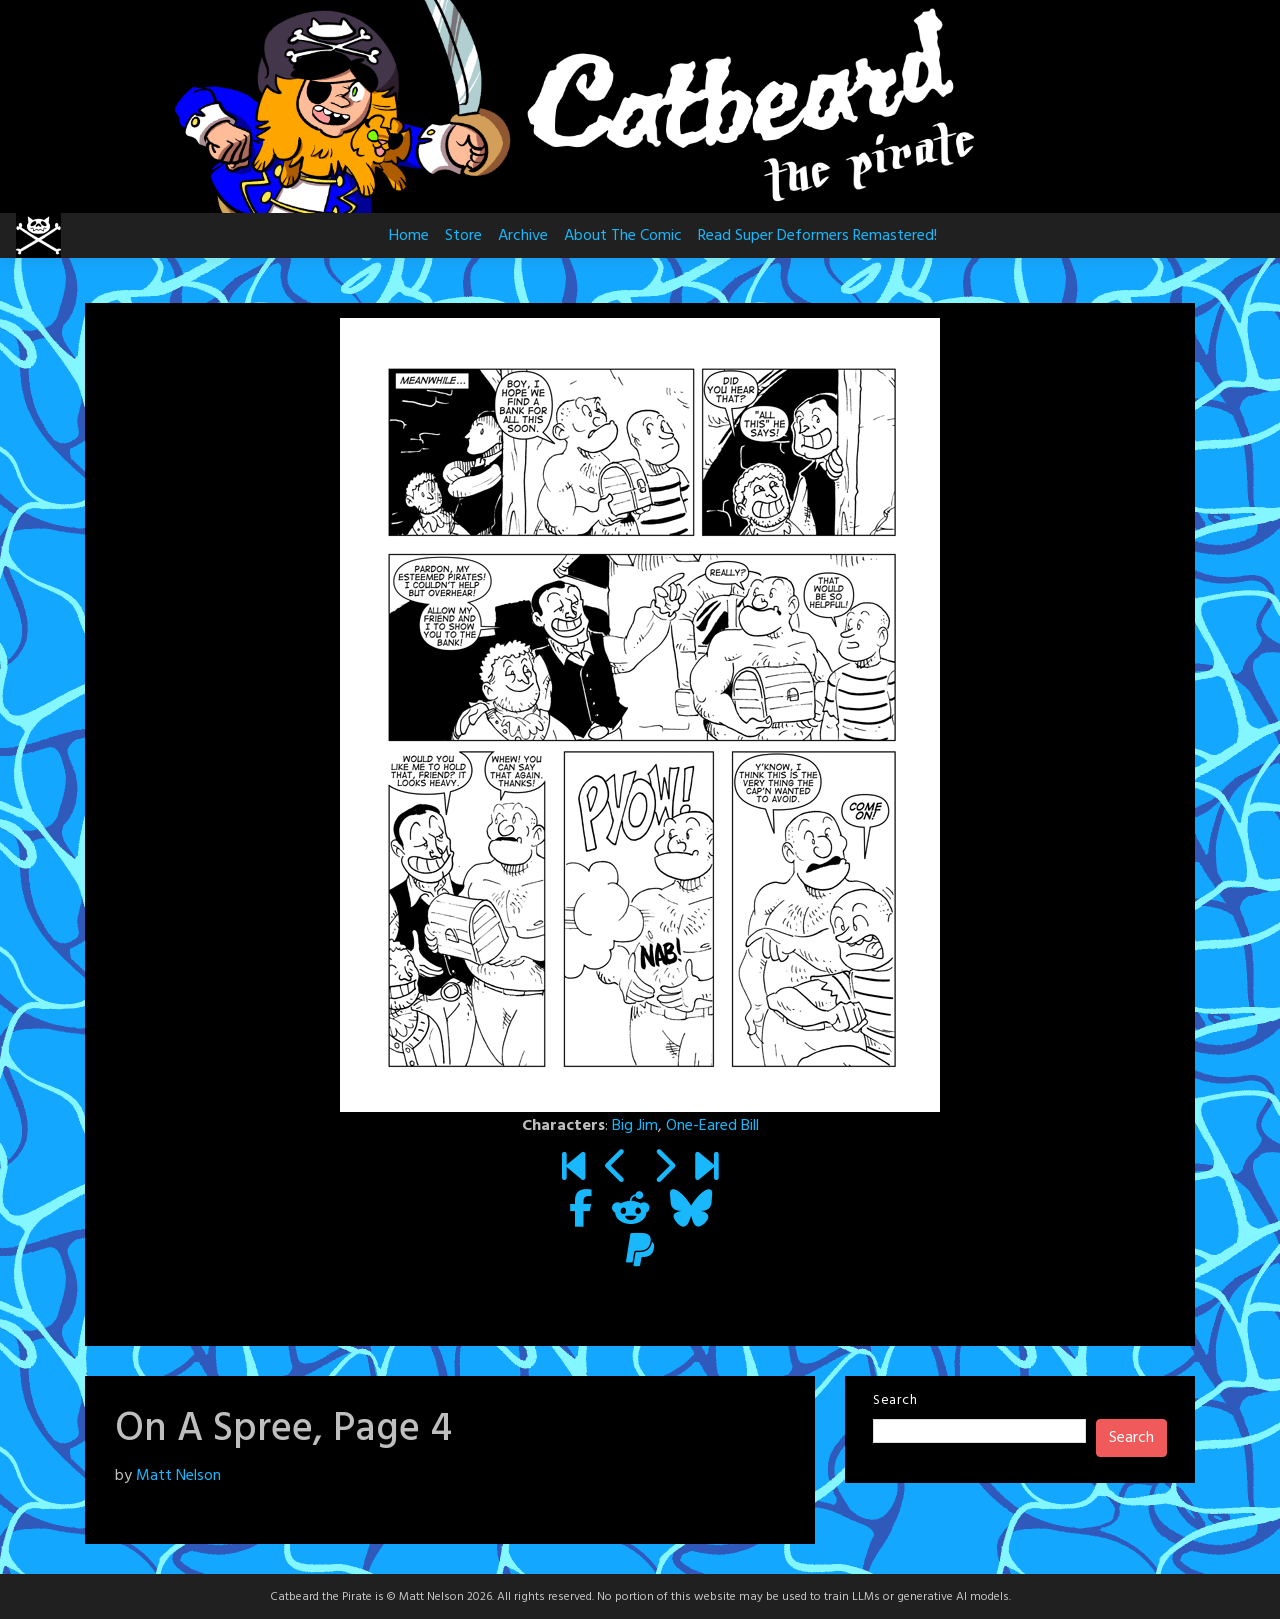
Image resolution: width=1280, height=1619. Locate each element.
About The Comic (623, 236)
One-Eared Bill (712, 1126)
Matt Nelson (178, 1476)
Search (895, 1400)
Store (463, 236)
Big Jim (635, 1126)
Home (409, 236)
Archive (523, 236)
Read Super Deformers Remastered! (817, 236)
